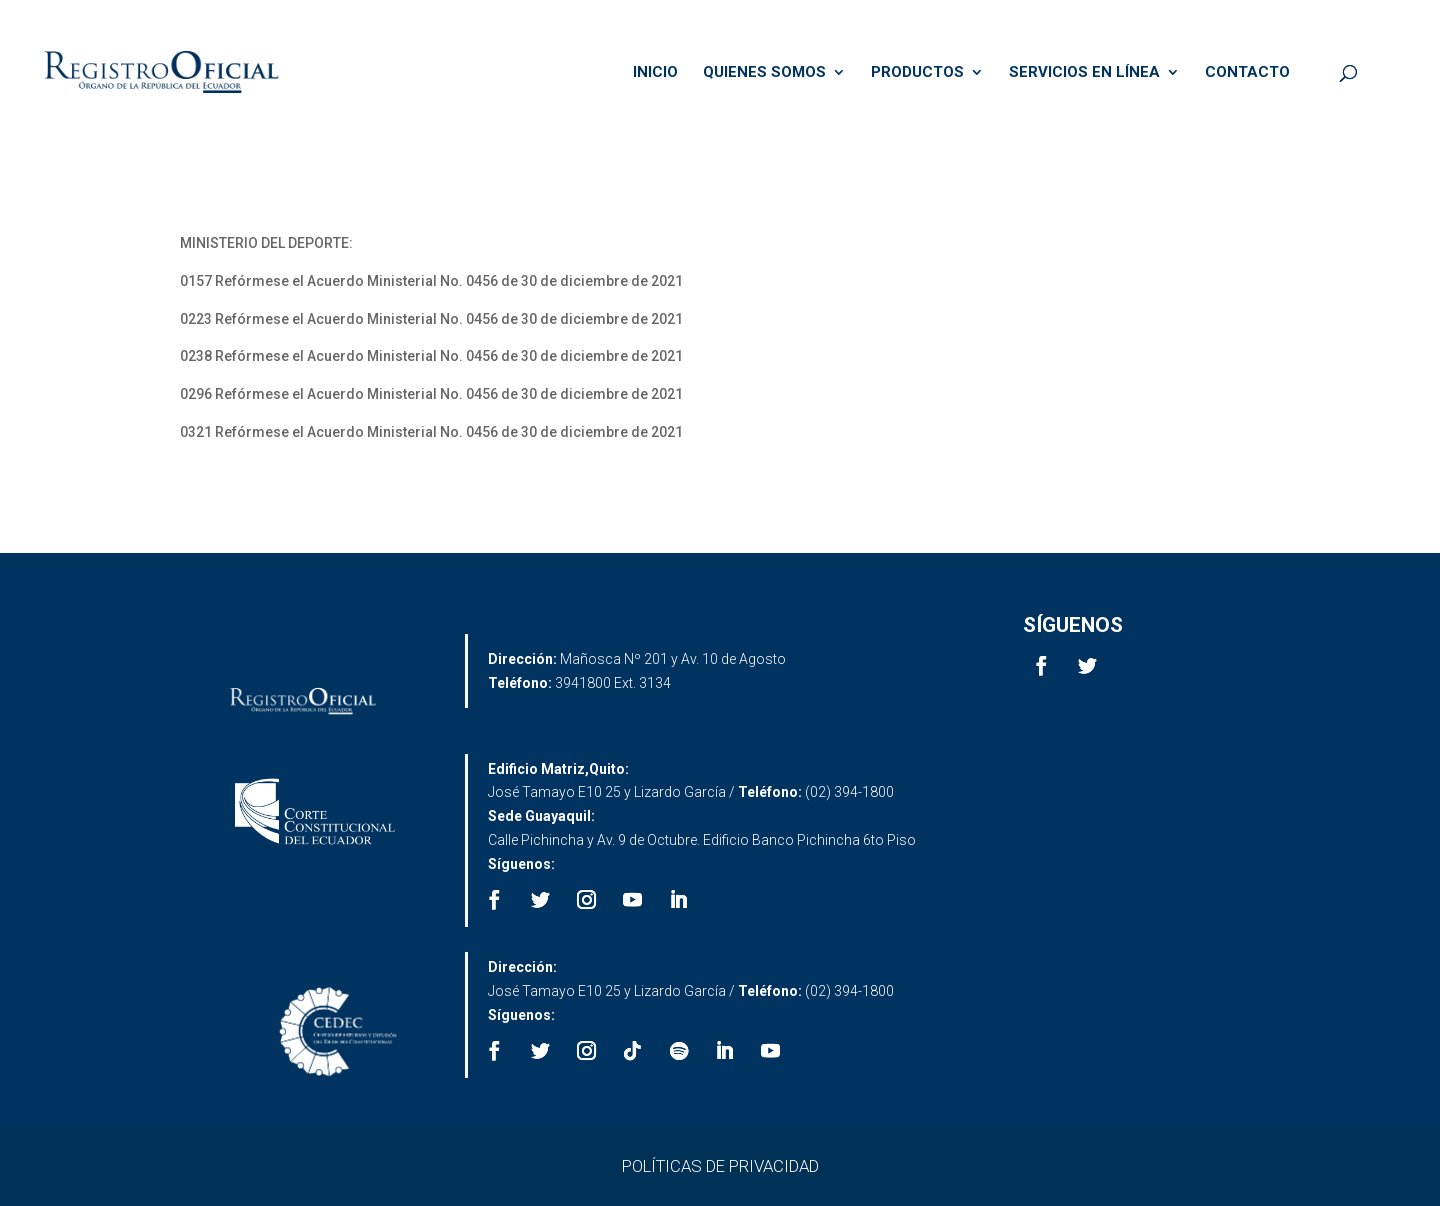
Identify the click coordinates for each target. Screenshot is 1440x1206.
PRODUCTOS (917, 73)
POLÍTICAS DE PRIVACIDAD (720, 1166)
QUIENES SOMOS (764, 73)
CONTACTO (1247, 73)
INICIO (655, 73)
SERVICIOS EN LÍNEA (1084, 73)
